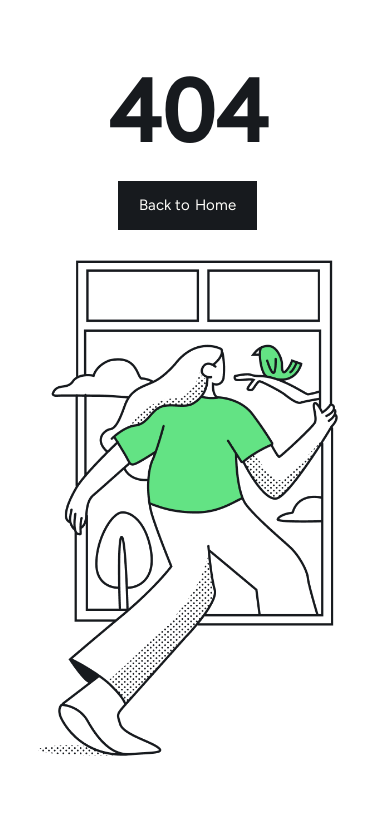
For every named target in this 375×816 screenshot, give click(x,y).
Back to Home (188, 205)
